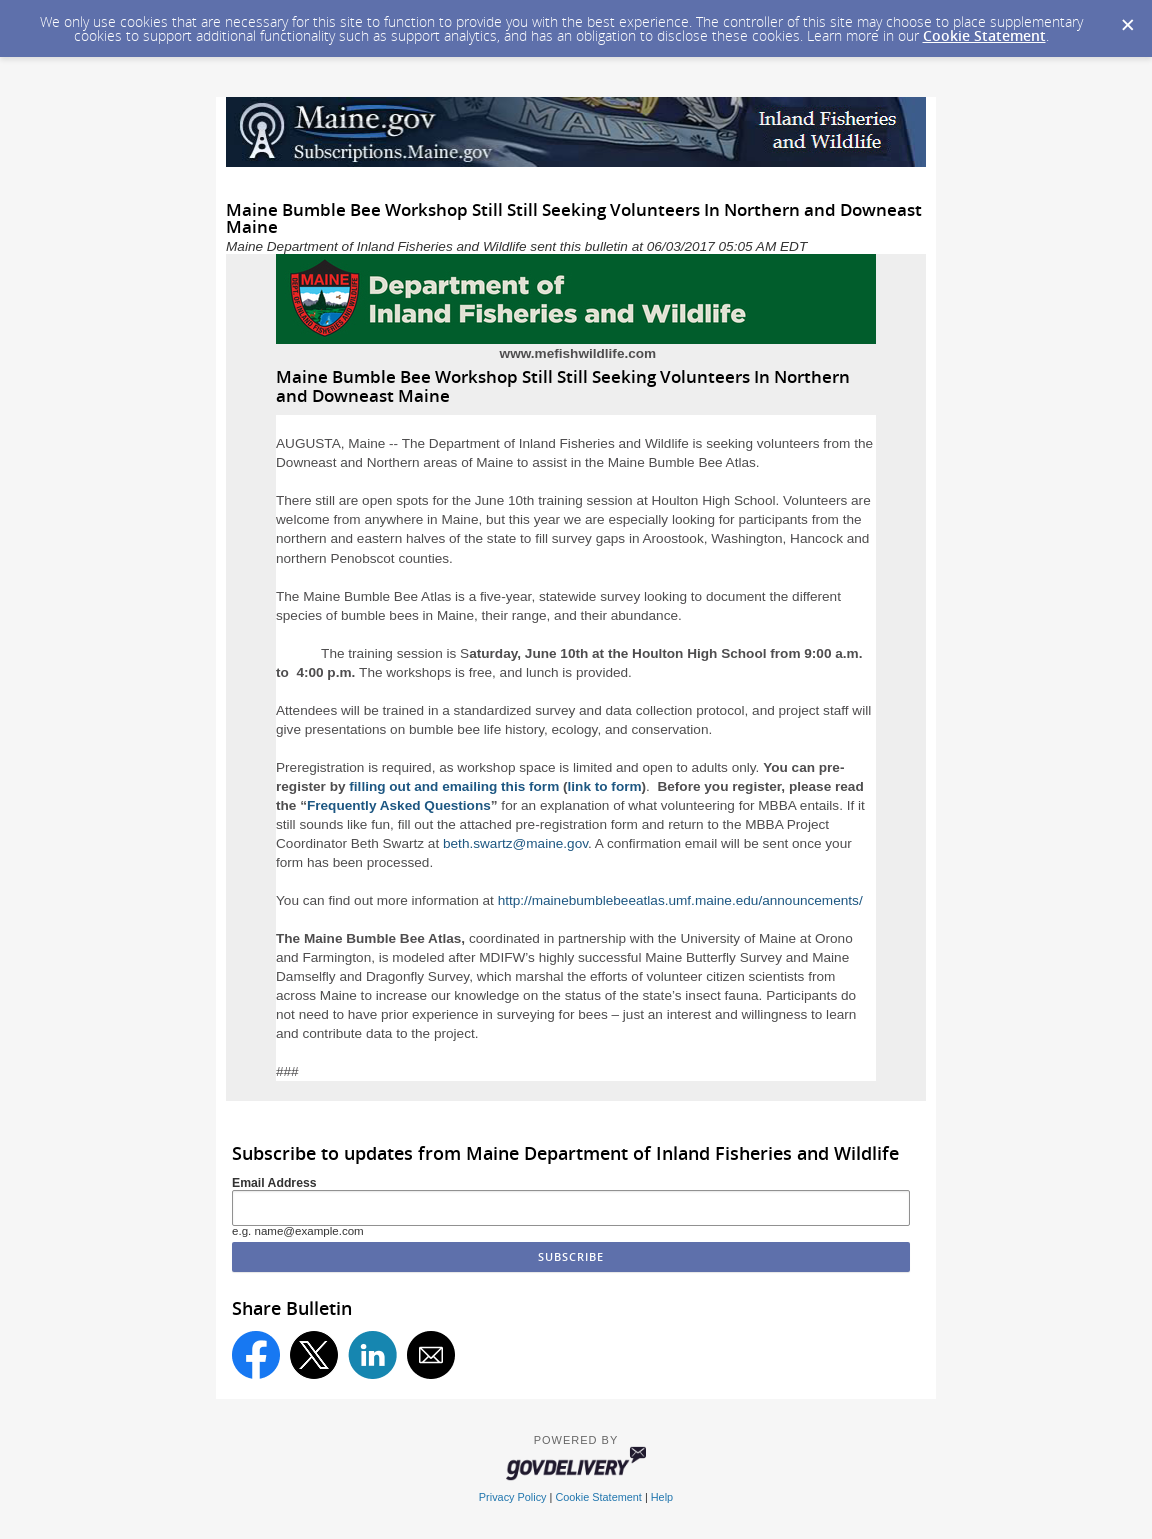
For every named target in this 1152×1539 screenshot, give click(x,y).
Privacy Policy (513, 1497)
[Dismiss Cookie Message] (1127, 19)
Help (662, 1497)
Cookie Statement (984, 35)
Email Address (274, 1183)
